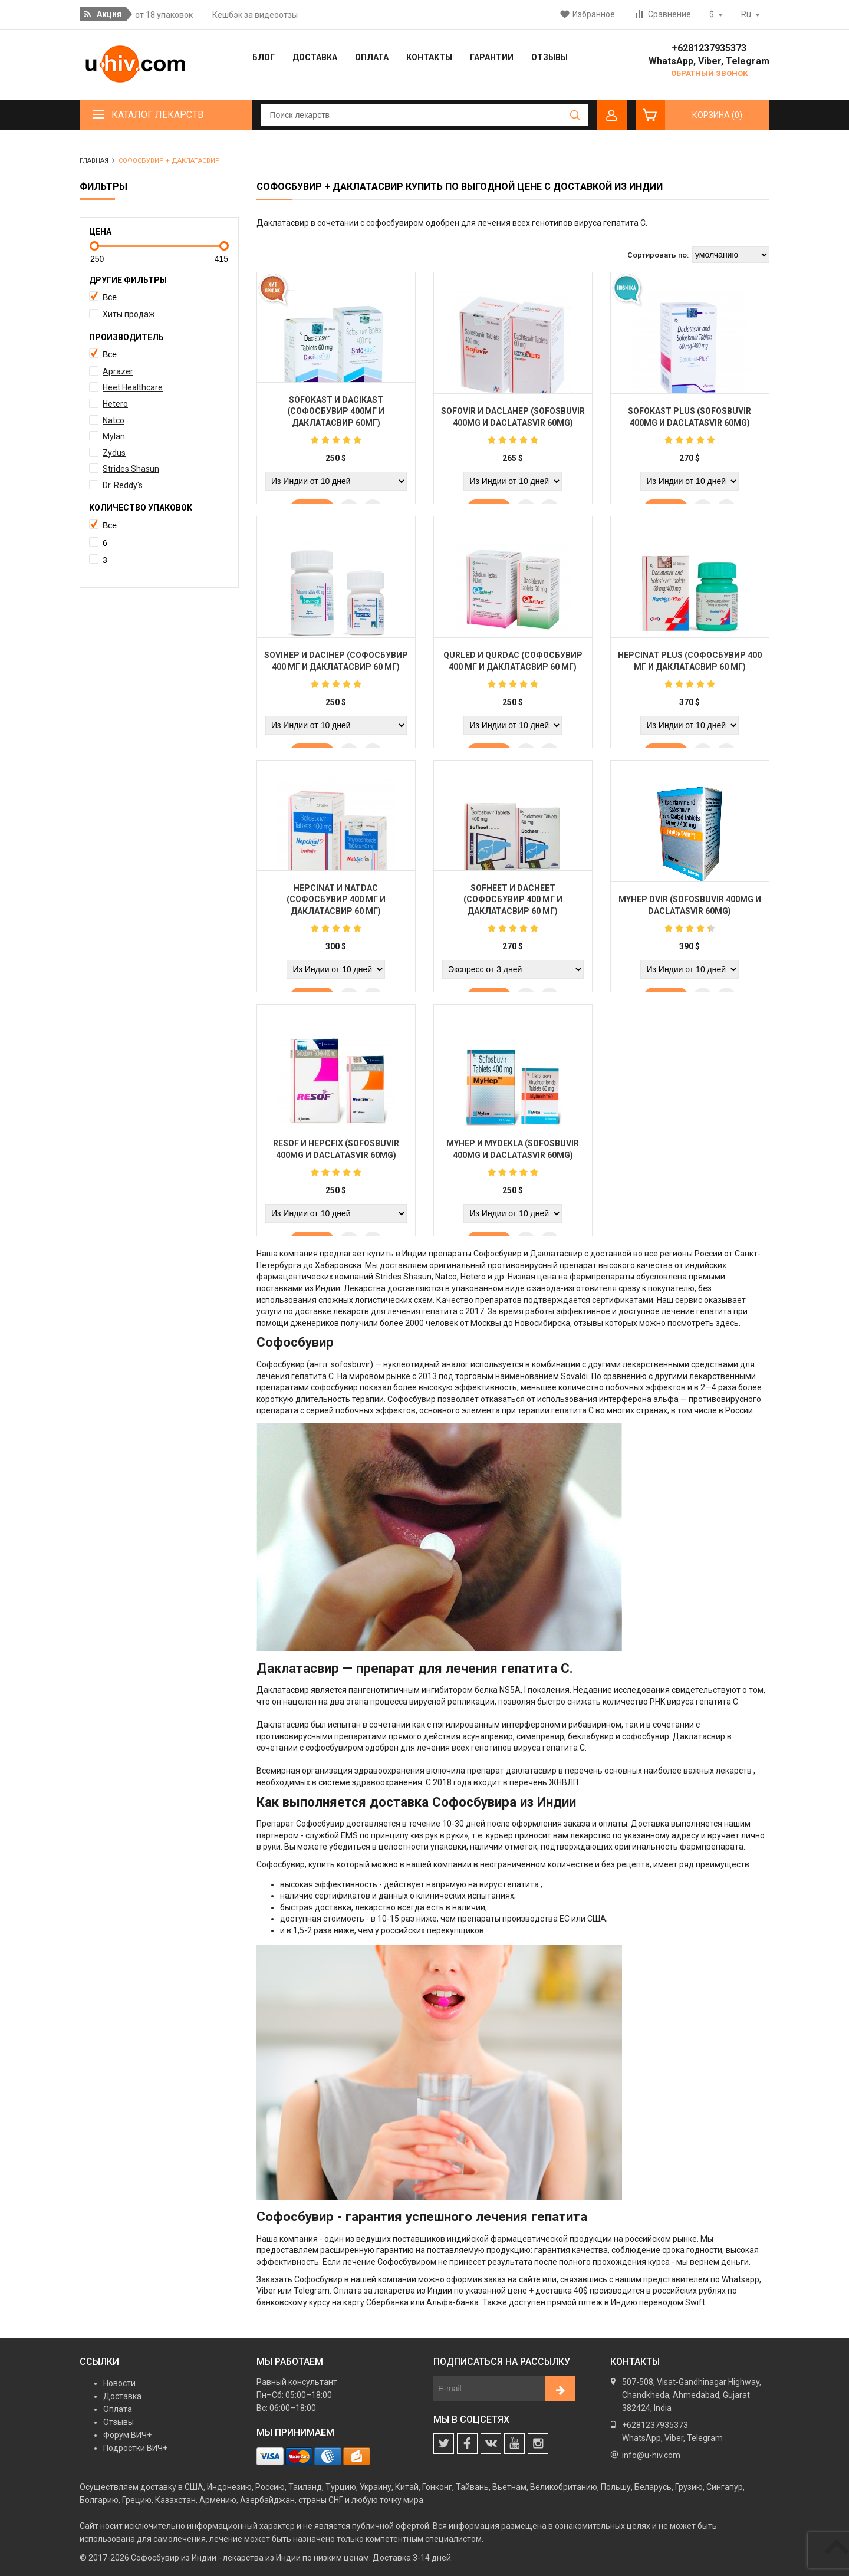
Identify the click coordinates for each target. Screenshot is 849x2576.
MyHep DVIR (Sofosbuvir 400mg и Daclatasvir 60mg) (689, 909)
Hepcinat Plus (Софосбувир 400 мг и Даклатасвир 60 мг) (690, 665)
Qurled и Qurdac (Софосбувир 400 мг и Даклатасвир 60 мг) (513, 665)
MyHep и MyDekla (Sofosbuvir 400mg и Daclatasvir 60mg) (512, 1153)
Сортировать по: (658, 255)
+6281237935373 (709, 48)
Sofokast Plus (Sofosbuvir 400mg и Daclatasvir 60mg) (689, 421)
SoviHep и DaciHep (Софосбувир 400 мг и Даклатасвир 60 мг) (336, 665)
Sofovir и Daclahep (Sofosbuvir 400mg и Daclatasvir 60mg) (513, 421)
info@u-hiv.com (651, 2455)
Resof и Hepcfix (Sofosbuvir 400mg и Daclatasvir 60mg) (336, 1153)
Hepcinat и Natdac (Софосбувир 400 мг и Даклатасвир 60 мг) (336, 903)
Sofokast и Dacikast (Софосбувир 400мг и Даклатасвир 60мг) (335, 415)
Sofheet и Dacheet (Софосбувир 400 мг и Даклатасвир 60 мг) (512, 903)
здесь (727, 1323)
